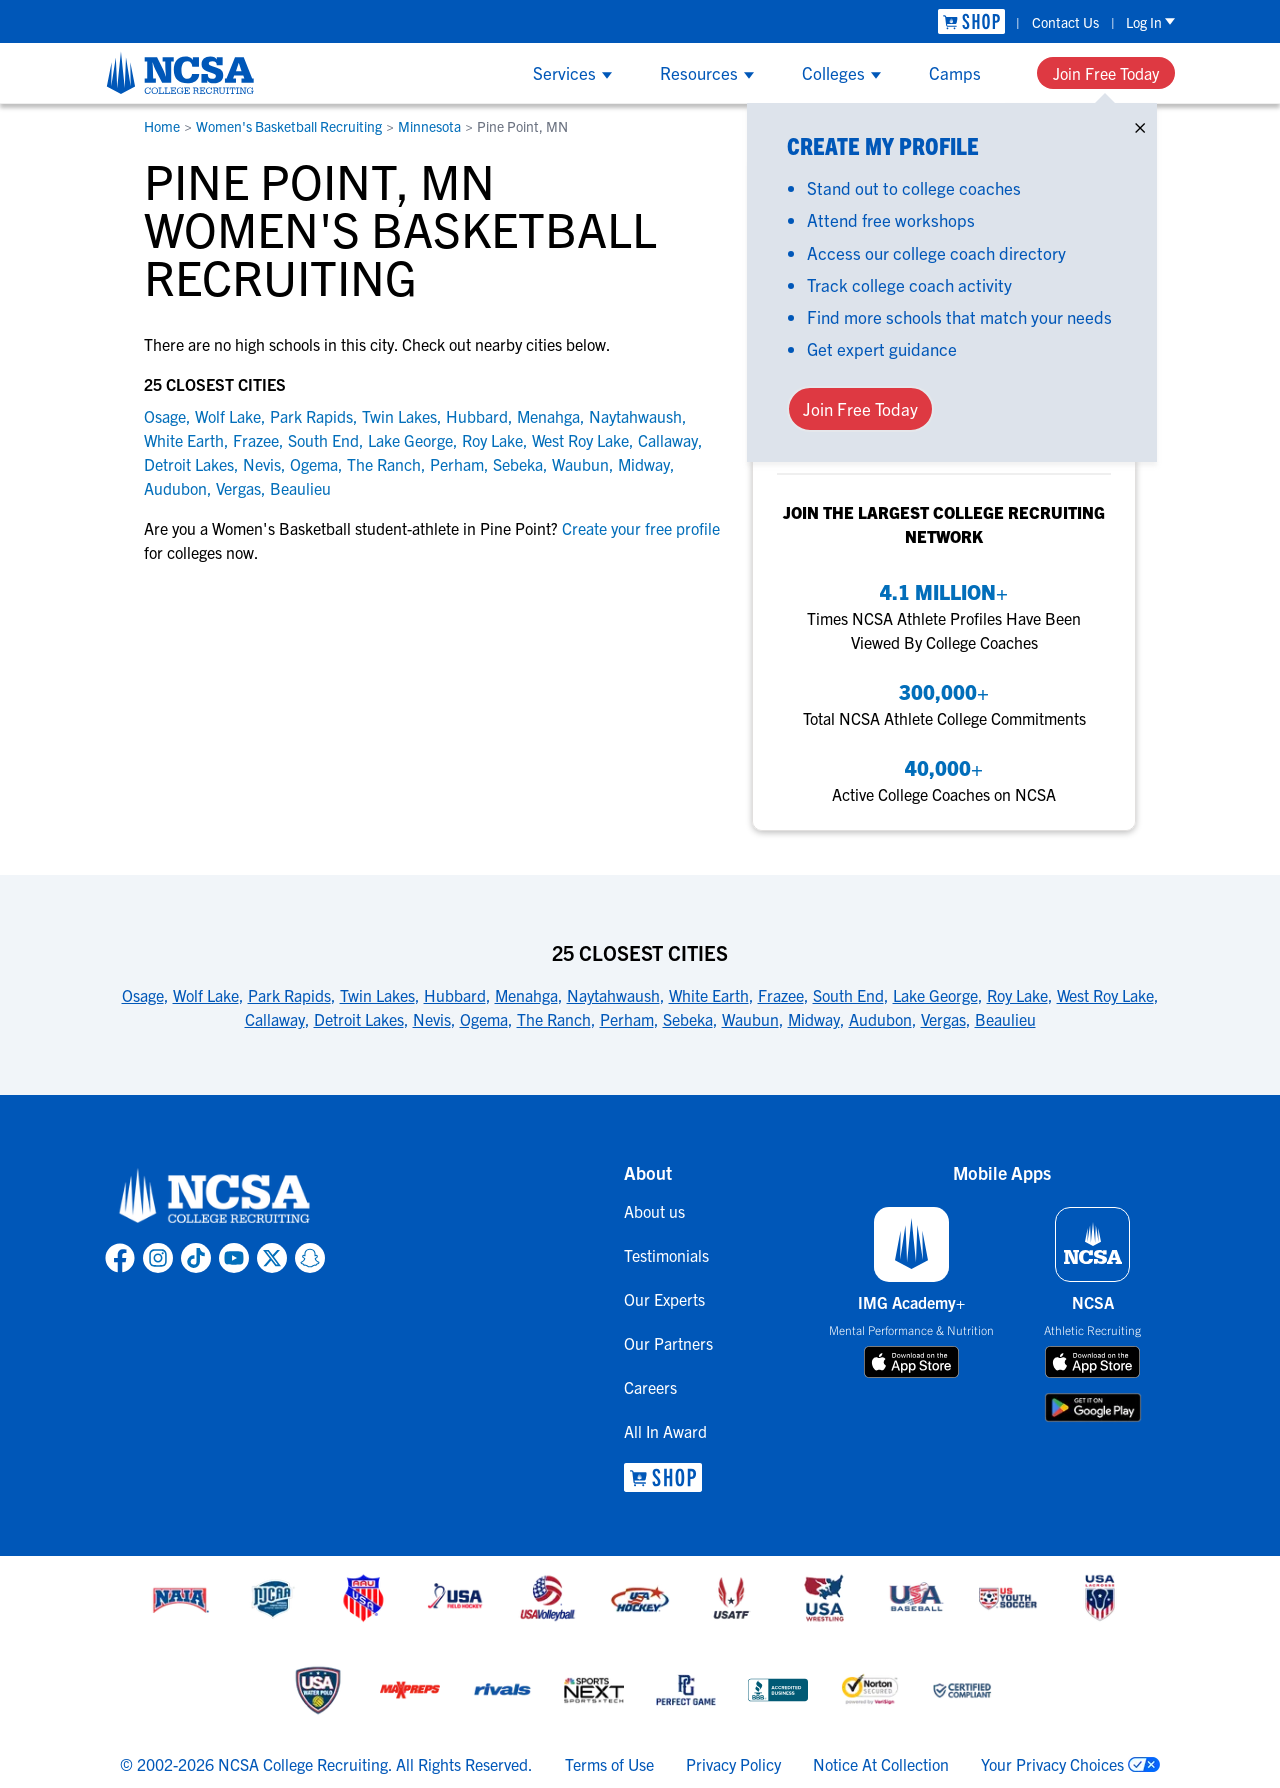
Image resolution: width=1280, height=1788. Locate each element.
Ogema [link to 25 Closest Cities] (484, 1019)
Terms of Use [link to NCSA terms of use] (609, 1764)
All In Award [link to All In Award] (665, 1431)
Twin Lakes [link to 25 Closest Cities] (377, 995)
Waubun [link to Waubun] (580, 464)
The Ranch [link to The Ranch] (384, 464)
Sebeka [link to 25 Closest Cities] (688, 1019)
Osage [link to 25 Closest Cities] (143, 995)
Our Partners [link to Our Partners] (668, 1343)
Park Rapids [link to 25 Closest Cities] (289, 995)
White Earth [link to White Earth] (184, 440)
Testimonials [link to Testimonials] (666, 1255)
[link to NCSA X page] (272, 1258)
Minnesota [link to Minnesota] (429, 126)
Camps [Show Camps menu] (955, 72)
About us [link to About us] (654, 1211)
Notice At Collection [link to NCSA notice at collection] (881, 1764)
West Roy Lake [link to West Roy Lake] (580, 440)
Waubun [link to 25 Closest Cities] (750, 1019)
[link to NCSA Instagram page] (158, 1258)
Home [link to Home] (162, 126)
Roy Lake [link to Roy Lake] (492, 440)
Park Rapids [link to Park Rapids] (311, 416)
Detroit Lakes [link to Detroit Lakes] (189, 464)
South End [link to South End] (323, 440)
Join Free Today (1106, 73)
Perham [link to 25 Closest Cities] (627, 1019)
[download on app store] (911, 1362)
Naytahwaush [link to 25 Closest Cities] (613, 995)
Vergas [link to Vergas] (238, 488)
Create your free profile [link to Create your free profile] (639, 528)
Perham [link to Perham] (457, 464)
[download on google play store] (1093, 1407)
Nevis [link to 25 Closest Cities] (432, 1019)
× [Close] (1140, 123)
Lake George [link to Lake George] (410, 440)
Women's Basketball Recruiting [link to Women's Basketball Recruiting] (289, 126)
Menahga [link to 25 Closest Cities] (526, 995)
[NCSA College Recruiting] (180, 73)
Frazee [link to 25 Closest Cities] (781, 995)
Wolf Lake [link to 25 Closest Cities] (206, 995)
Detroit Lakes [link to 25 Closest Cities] (359, 1019)
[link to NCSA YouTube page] (234, 1258)
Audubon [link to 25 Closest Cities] (880, 1019)
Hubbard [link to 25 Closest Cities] (455, 995)
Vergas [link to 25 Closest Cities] (943, 1019)
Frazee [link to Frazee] (256, 440)
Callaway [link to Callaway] (668, 440)
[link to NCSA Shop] (971, 21)
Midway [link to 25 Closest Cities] (814, 1019)
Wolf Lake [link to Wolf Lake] (228, 416)
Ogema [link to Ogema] (314, 464)
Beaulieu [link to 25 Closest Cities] (1005, 1019)
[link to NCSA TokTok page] (196, 1258)
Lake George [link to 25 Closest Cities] (935, 995)
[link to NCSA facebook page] (120, 1258)
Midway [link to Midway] (644, 464)
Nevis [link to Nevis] (262, 464)
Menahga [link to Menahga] (548, 416)
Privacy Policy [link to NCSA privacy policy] (733, 1764)
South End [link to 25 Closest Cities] (848, 995)
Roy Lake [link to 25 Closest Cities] (1017, 995)
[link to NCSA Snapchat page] (310, 1258)
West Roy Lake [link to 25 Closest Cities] (1105, 995)
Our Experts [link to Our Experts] (664, 1299)
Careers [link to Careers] (650, 1387)
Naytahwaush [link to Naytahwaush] (635, 416)
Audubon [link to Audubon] (175, 488)
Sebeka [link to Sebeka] (518, 464)
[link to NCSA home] (215, 1197)
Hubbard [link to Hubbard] (477, 416)
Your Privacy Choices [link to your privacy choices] (1052, 1764)
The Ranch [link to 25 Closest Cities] (554, 1019)
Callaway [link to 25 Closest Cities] (275, 1019)
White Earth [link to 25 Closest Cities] (709, 995)
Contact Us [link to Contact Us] (1065, 22)
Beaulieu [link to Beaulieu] (300, 488)
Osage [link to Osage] (165, 416)
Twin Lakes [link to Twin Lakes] (399, 416)
